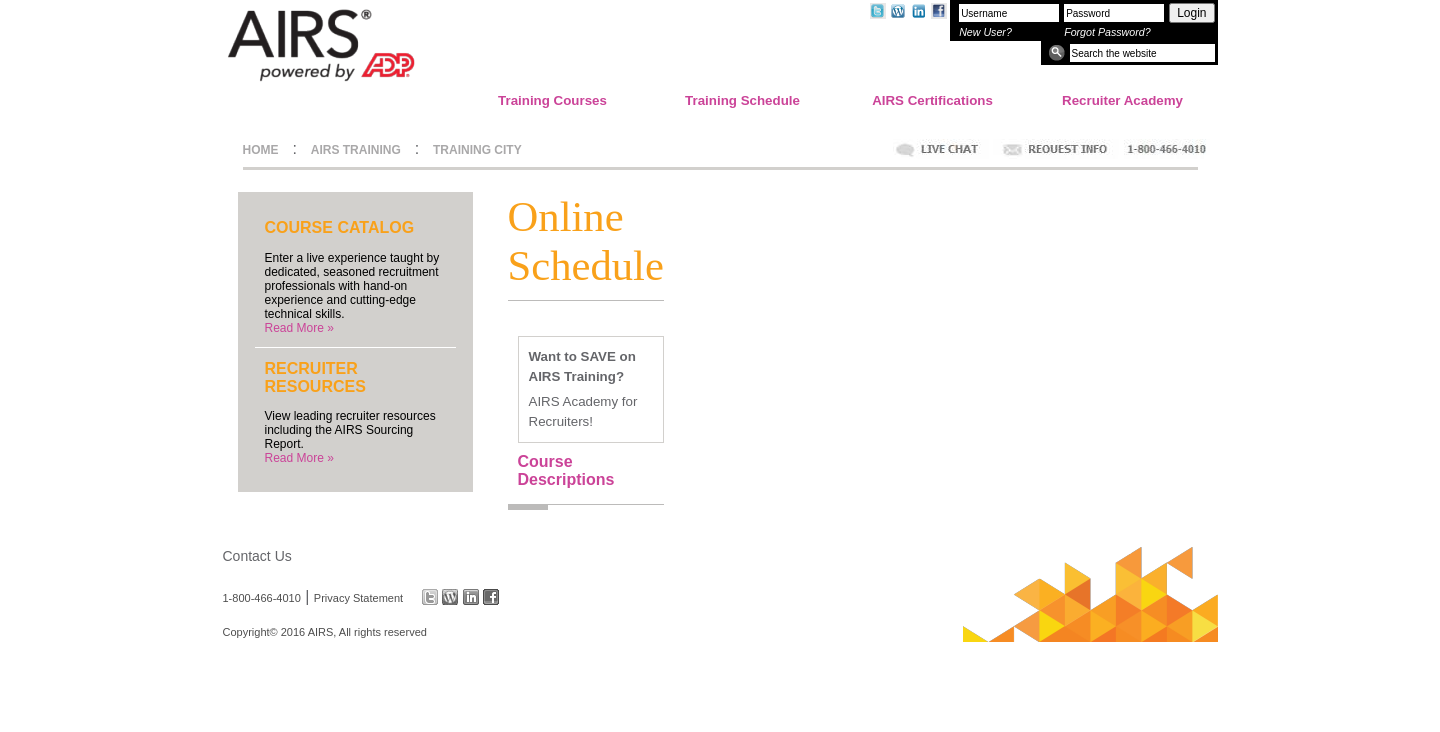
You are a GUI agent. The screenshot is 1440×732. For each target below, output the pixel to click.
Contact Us (257, 556)
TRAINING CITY (477, 150)
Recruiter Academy (1122, 100)
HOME (261, 150)
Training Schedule (742, 100)
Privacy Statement (358, 597)
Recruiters (559, 421)
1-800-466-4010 (262, 597)
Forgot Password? (1107, 32)
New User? (985, 32)
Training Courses (552, 100)
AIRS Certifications (932, 100)
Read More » (299, 328)
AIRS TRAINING (356, 150)
